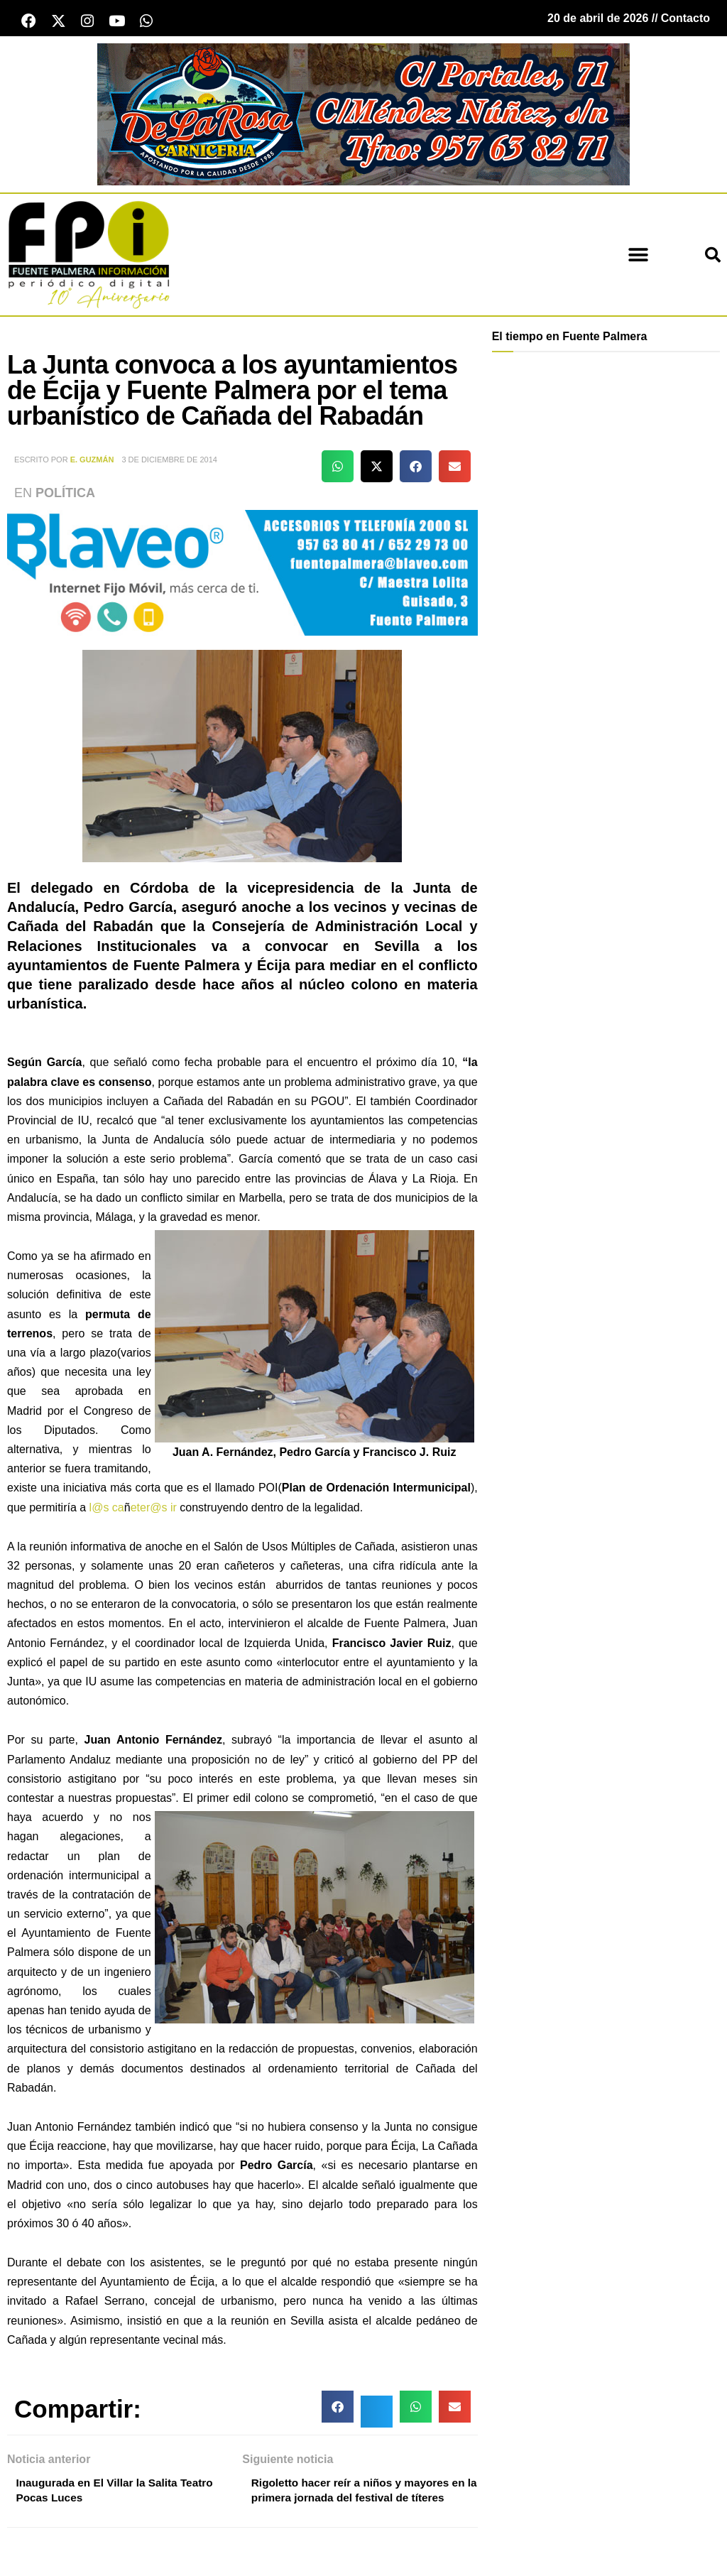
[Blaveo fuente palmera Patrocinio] (242, 574)
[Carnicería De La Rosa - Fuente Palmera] (363, 115)
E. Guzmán (92, 461)
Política (65, 495)
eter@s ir (154, 1509)
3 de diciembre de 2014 (169, 461)
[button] (639, 257)
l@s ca (106, 1509)
